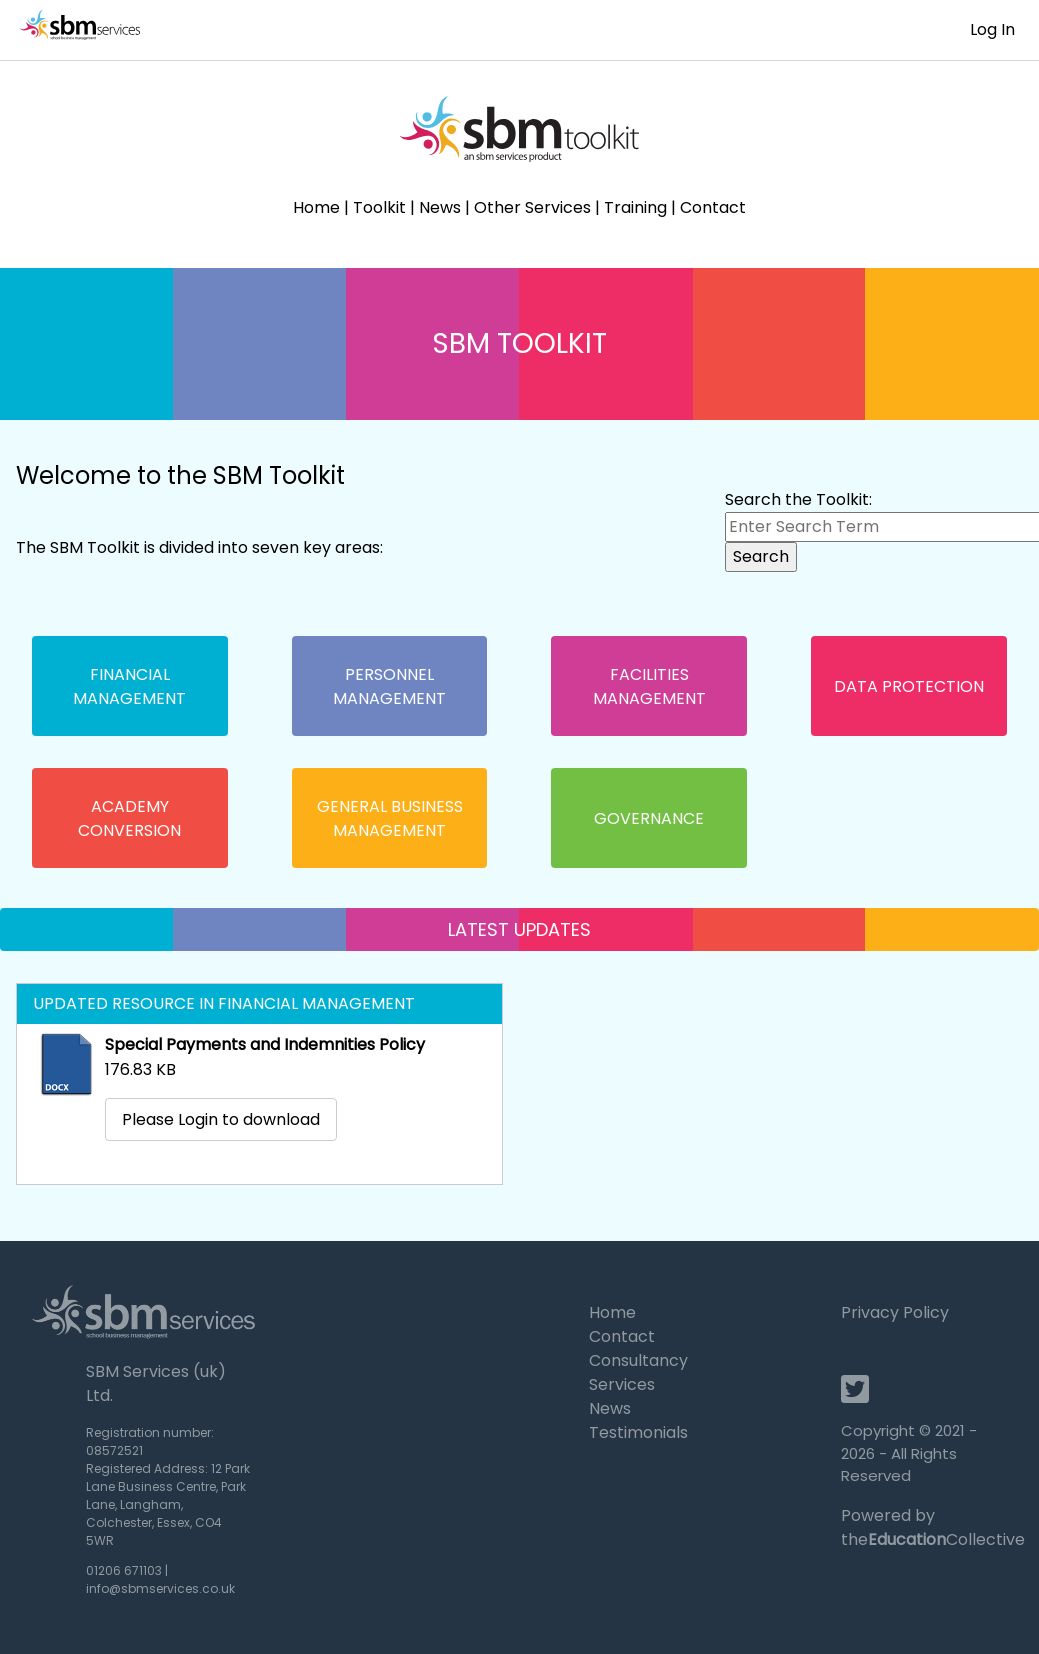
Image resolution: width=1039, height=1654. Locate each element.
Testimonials (638, 1432)
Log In (992, 29)
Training (635, 207)
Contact (713, 207)
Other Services (532, 207)
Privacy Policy (895, 1312)
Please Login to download (221, 1119)
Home (316, 207)
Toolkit (379, 207)
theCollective (933, 1539)
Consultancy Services (638, 1372)
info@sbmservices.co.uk (160, 1588)
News (440, 207)
